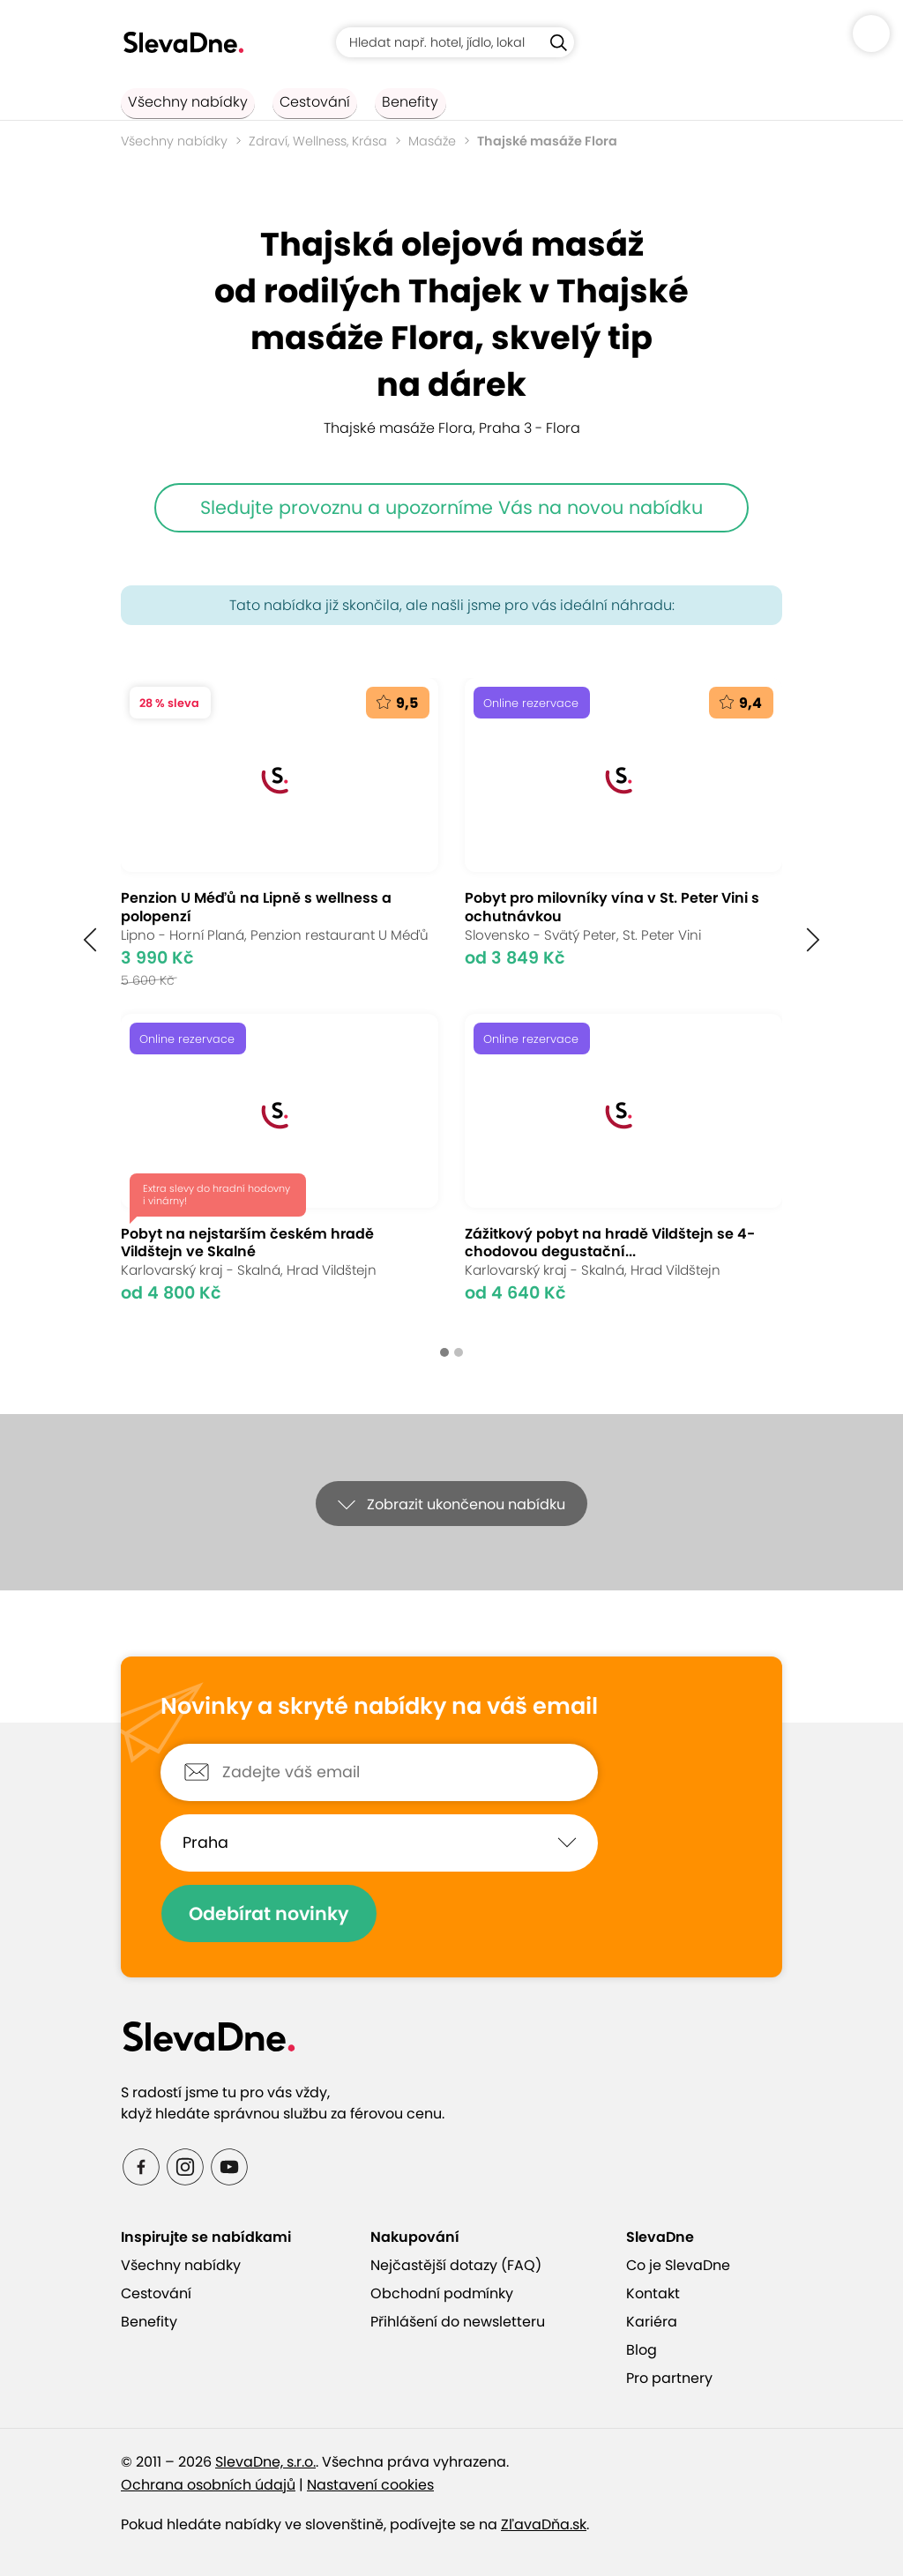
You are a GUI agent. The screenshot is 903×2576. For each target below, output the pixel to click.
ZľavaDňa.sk (543, 2524)
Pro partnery (669, 2378)
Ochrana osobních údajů (208, 2485)
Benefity (375, 102)
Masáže (432, 141)
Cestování (293, 102)
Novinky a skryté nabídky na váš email (379, 1707)
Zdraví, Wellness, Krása (318, 141)
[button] (90, 939)
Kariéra (651, 2322)
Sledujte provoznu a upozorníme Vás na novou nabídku (451, 507)
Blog (641, 2350)
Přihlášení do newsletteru (457, 2322)
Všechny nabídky (181, 102)
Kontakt (653, 2293)
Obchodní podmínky (441, 2293)
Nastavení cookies (370, 2485)
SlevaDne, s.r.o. (265, 2462)
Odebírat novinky (277, 1913)
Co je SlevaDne (678, 2265)
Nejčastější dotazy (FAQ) (455, 2265)
